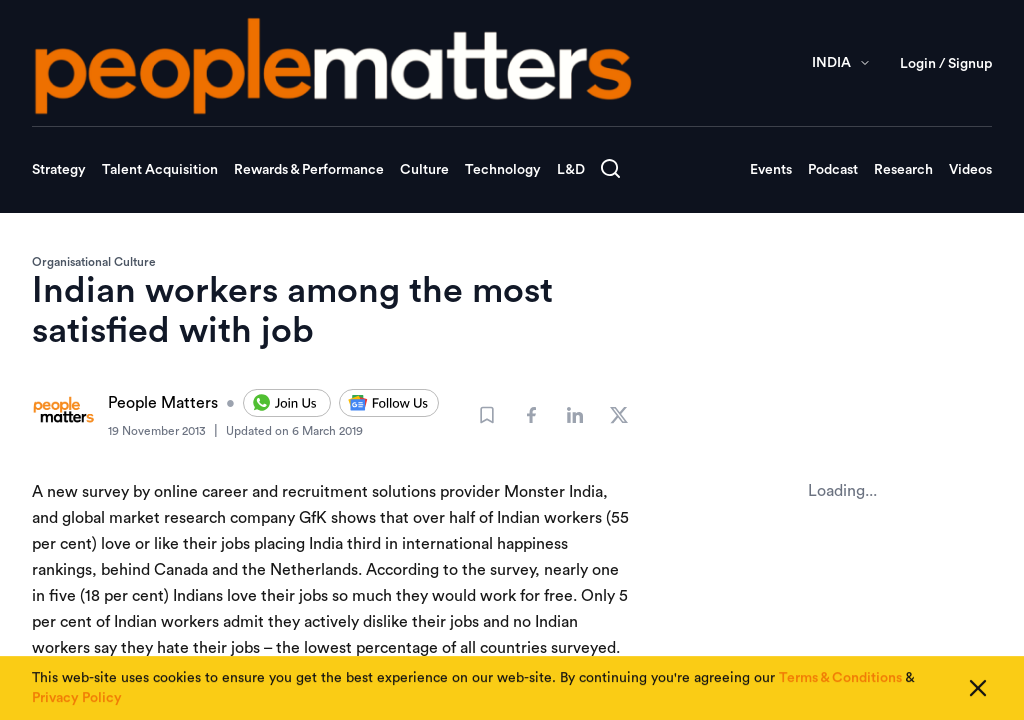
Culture (424, 170)
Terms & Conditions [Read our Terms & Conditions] (840, 680)
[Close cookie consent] (978, 690)
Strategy (59, 170)
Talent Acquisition (160, 170)
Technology (503, 170)
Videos (970, 170)
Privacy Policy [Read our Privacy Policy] (77, 700)
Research (903, 170)
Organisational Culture (94, 262)
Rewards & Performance (309, 170)
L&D (571, 170)
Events (771, 170)
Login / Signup (946, 64)
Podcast (833, 170)
